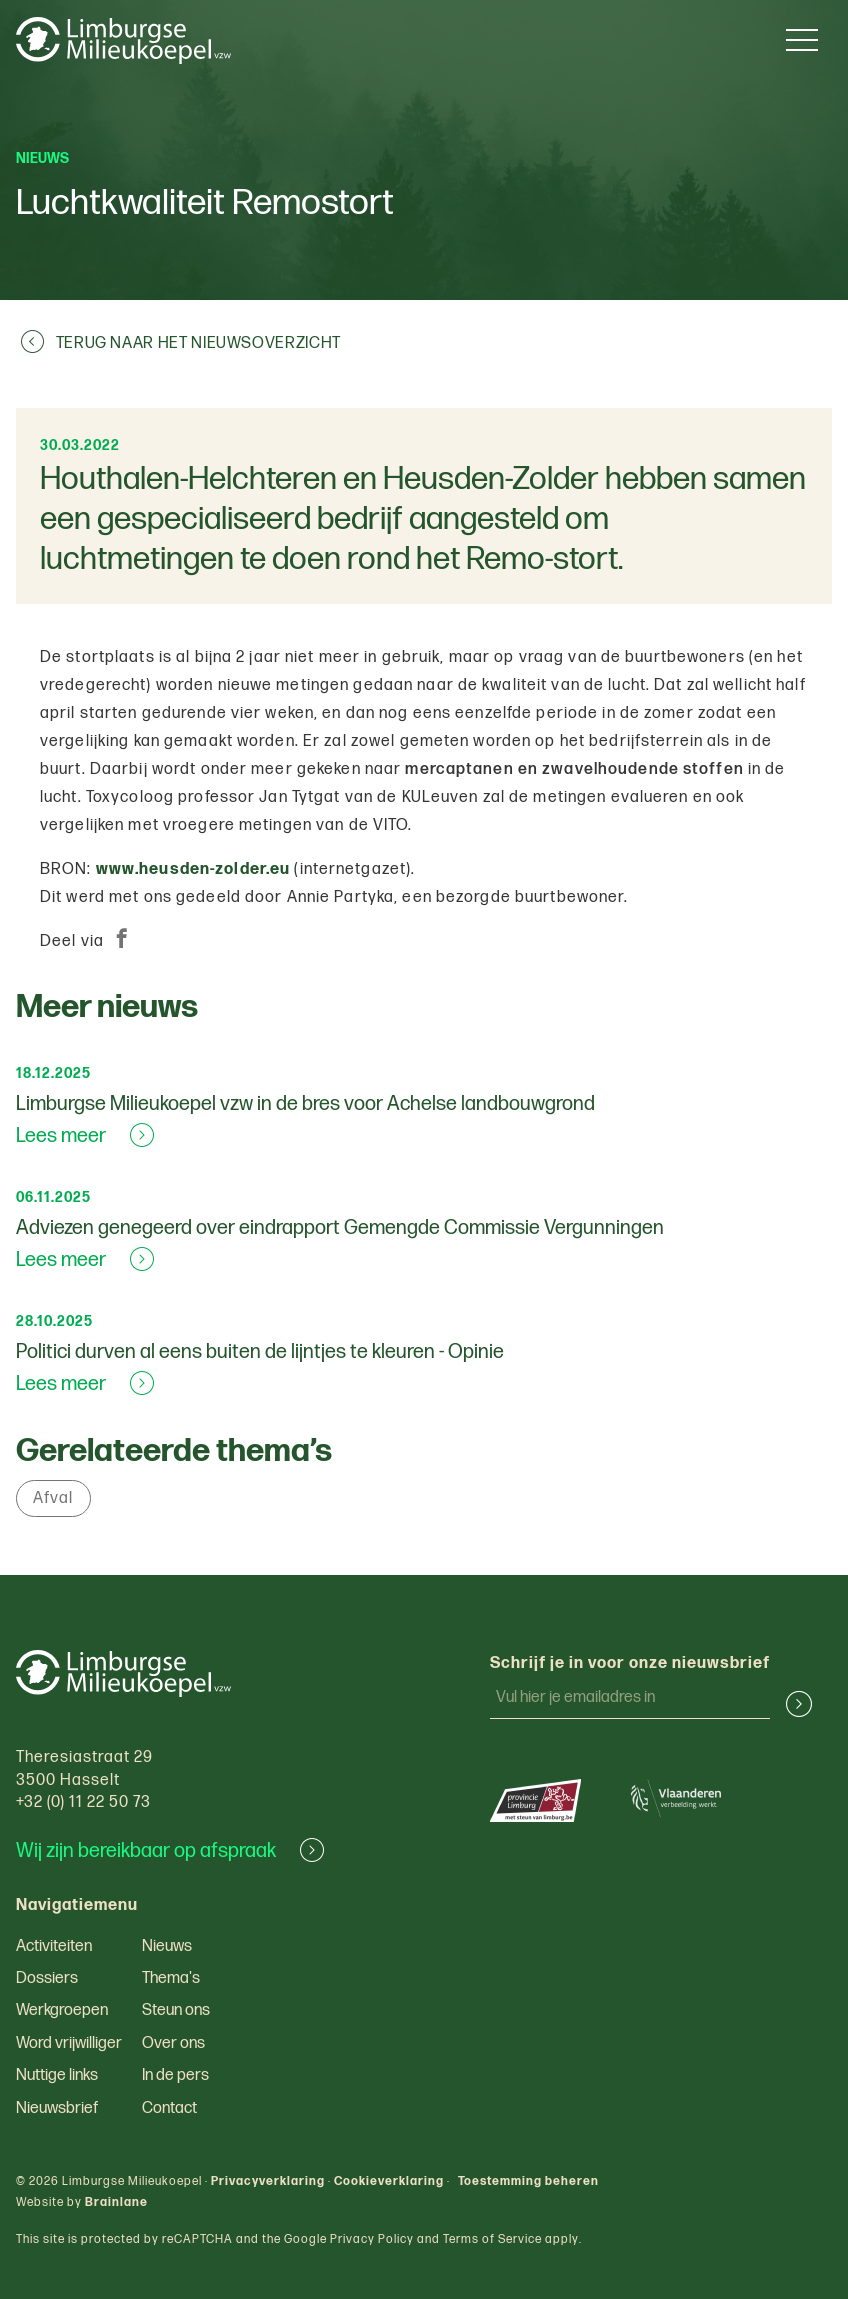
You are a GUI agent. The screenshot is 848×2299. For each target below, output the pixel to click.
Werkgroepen (62, 2010)
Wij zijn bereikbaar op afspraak (170, 1851)
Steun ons (176, 2010)
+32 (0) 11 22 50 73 (83, 1802)
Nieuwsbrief (57, 2108)
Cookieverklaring (389, 2181)
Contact (169, 2108)
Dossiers (47, 1978)
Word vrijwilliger (69, 2043)
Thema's (171, 1978)
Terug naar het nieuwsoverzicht (181, 343)
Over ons (173, 2043)
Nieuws (167, 1946)
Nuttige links (57, 2075)
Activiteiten (54, 1946)
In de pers (175, 2075)
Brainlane (116, 2202)
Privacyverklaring (268, 2181)
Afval (53, 1498)
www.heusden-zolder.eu (193, 869)
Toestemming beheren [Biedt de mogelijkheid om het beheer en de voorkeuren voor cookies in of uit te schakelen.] (528, 2181)
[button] (791, 1704)
